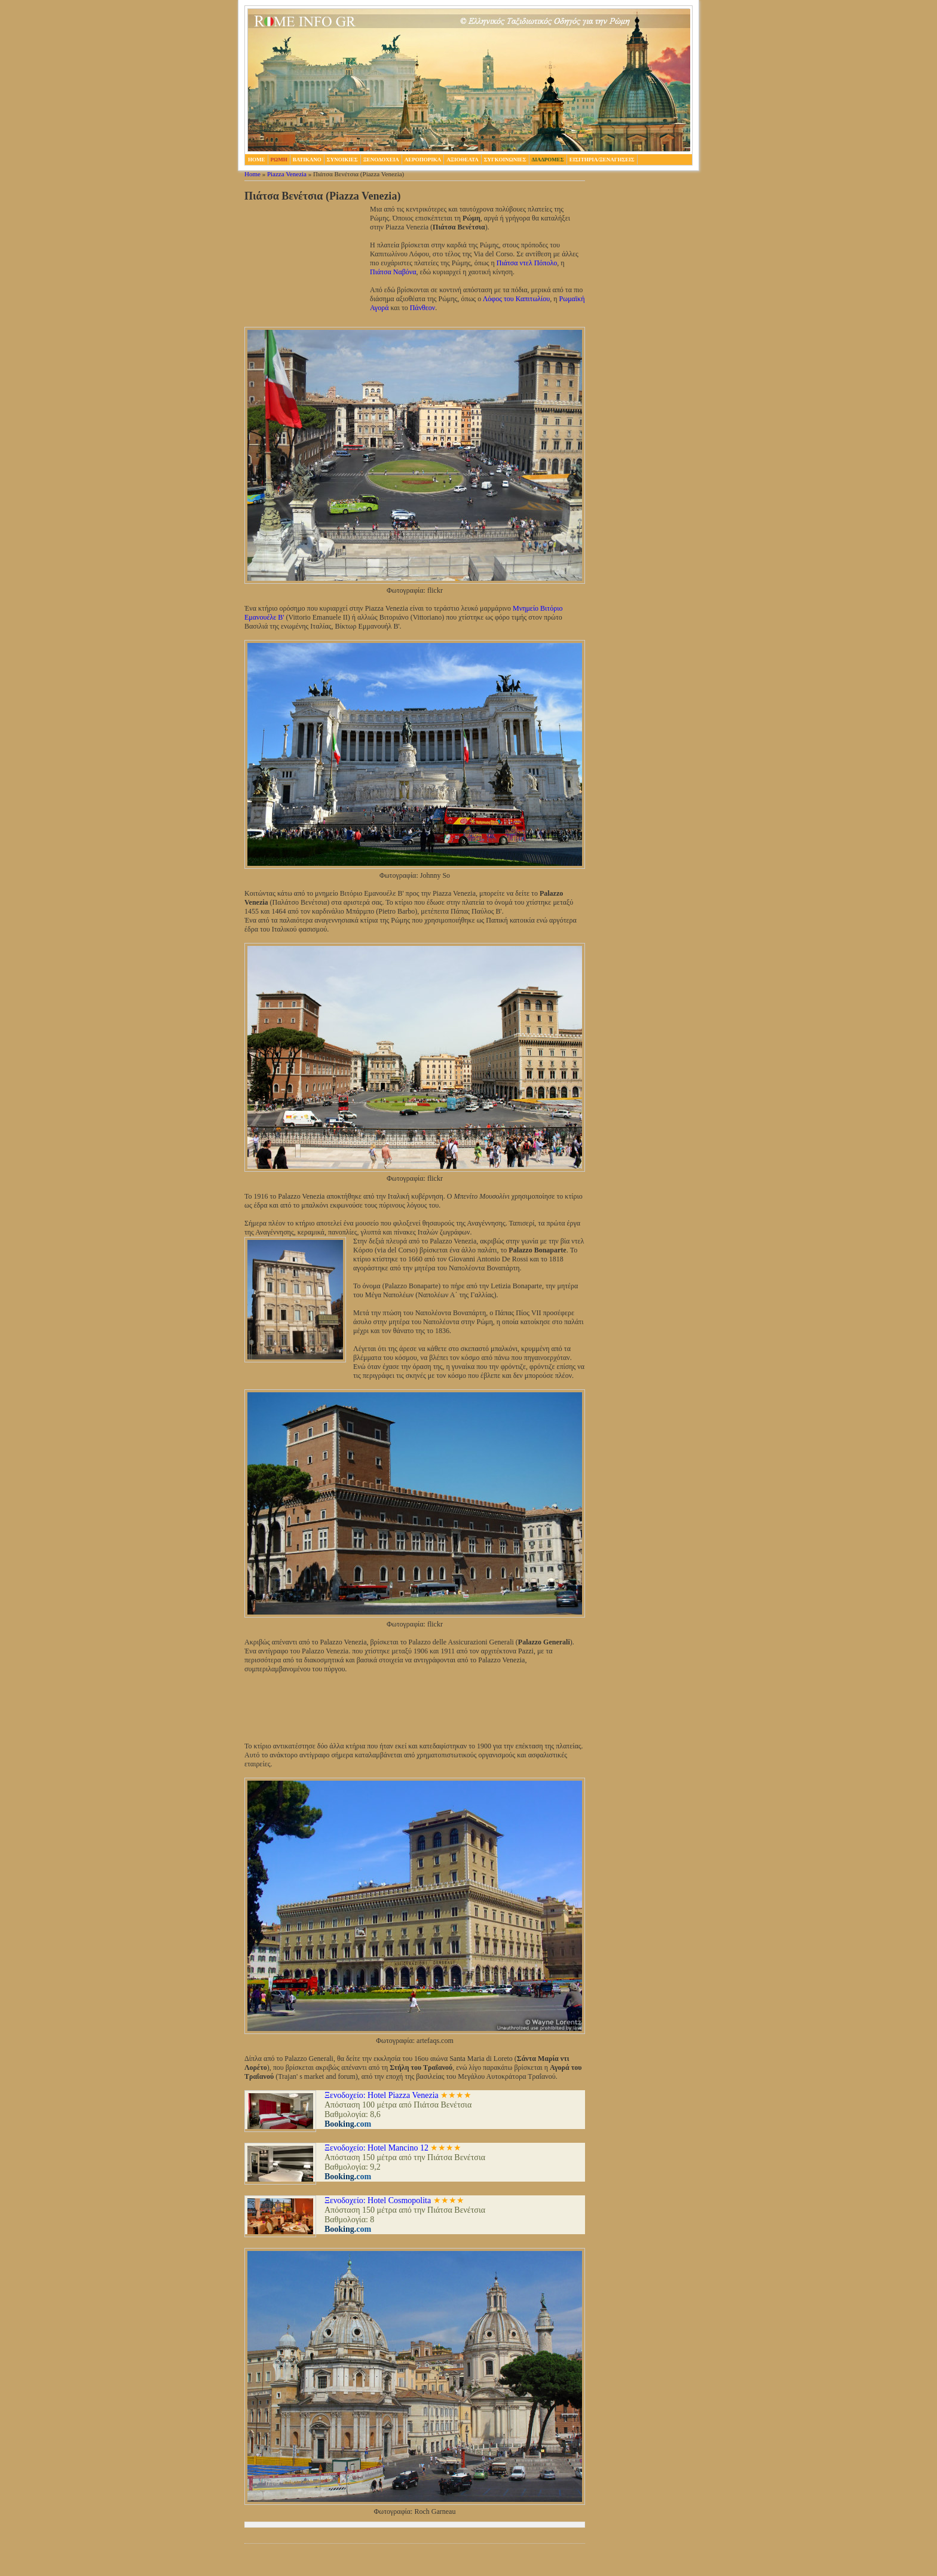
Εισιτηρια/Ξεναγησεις (602, 160)
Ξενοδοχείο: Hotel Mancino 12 (376, 2147)
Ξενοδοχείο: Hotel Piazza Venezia (381, 2095)
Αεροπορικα (423, 160)
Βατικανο (307, 160)
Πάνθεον (423, 308)
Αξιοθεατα (462, 160)
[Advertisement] (304, 264)
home (256, 160)
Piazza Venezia (287, 173)
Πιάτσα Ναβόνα (393, 272)
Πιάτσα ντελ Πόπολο (527, 263)
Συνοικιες (342, 160)
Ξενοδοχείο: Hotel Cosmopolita (377, 2200)
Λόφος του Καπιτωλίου (516, 299)
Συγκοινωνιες (505, 160)
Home (252, 173)
